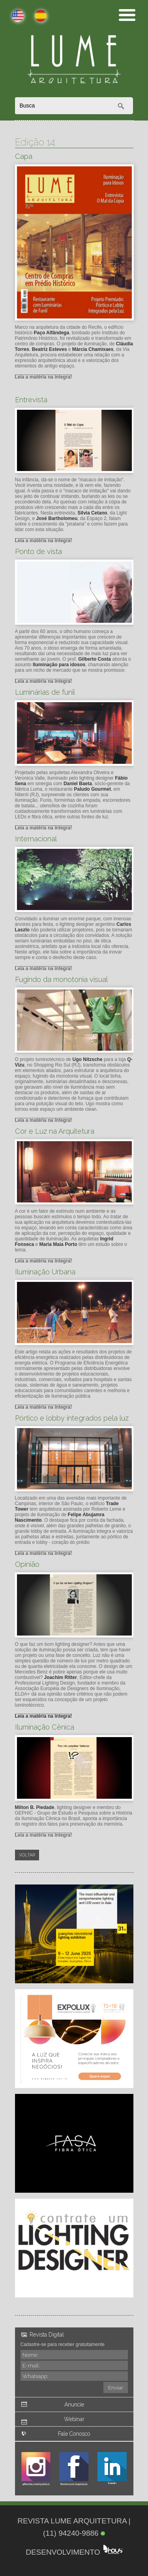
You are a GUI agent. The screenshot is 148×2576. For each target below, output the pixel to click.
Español (36, 16)
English (13, 16)
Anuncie (74, 2404)
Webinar (74, 2419)
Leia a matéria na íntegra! (43, 377)
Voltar (27, 1855)
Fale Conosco (74, 2434)
